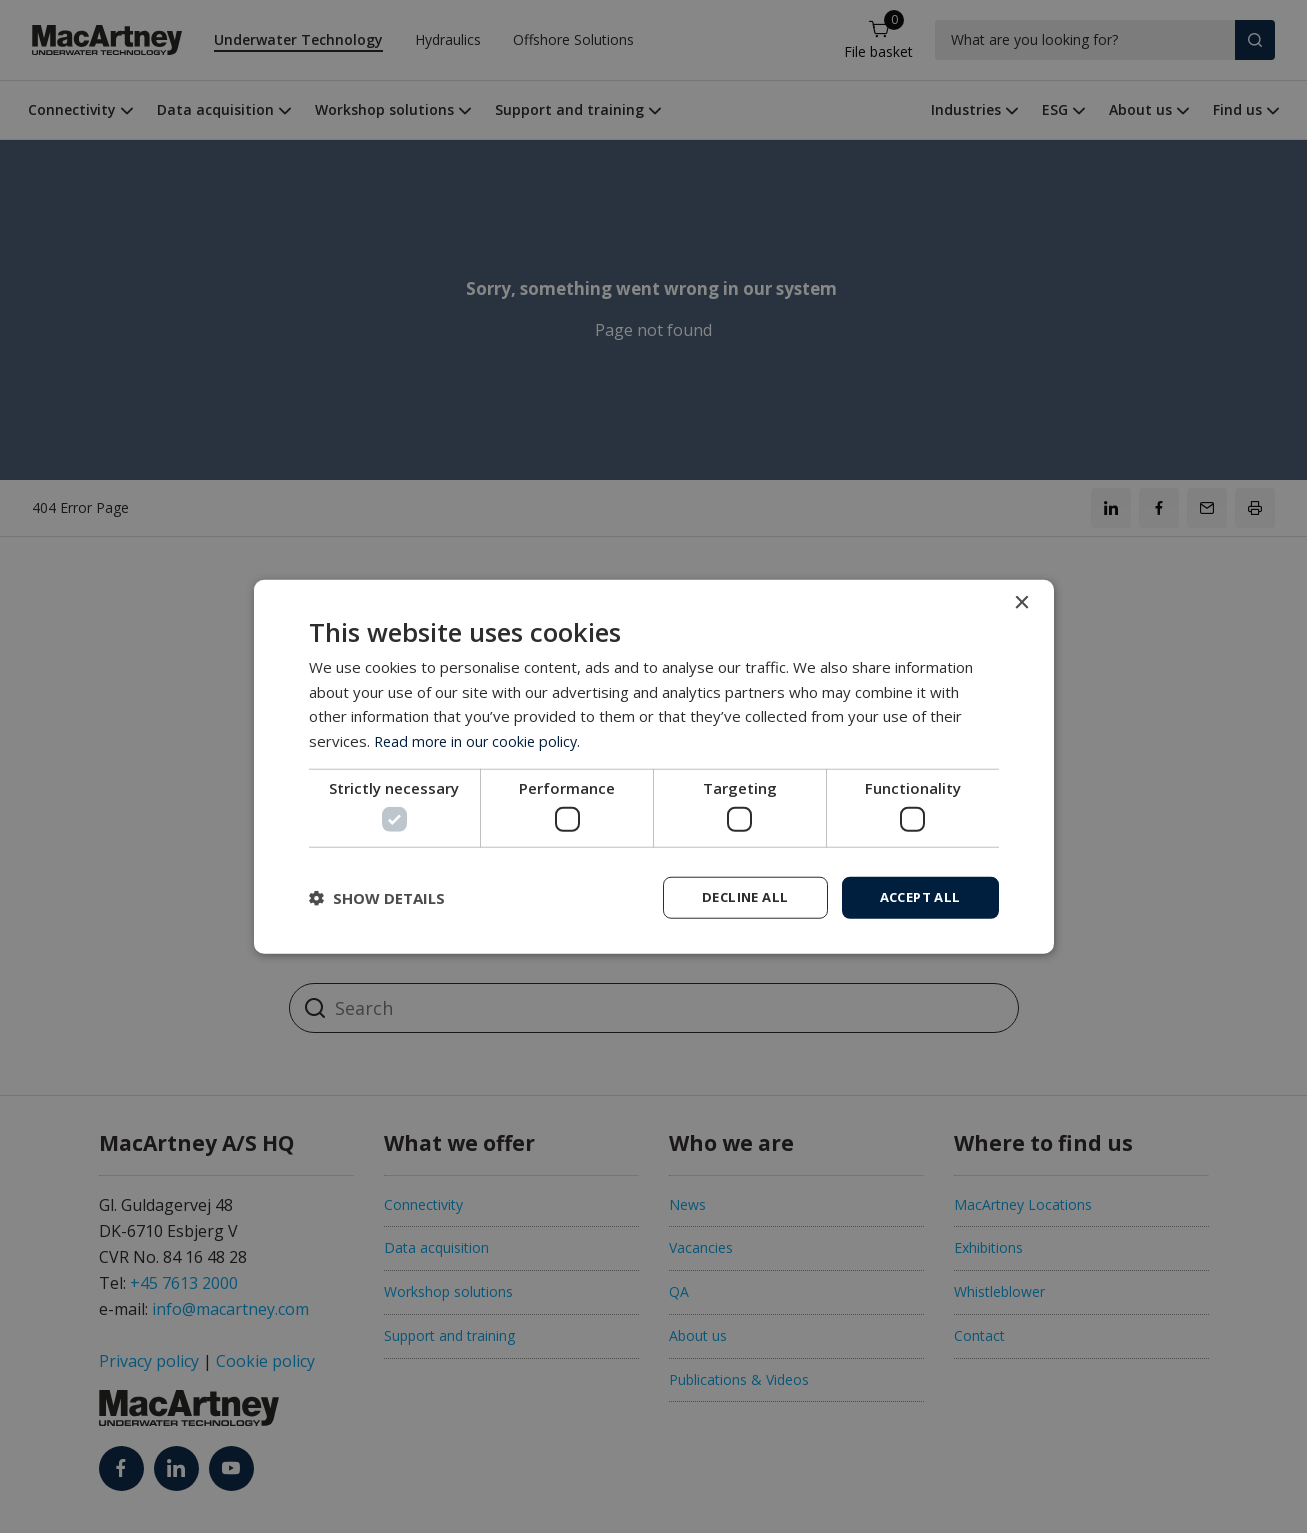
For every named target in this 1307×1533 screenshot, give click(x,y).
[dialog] (654, 767)
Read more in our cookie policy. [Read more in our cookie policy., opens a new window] (480, 739)
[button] (377, 898)
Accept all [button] (916, 896)
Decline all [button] (734, 896)
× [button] (1021, 601)
